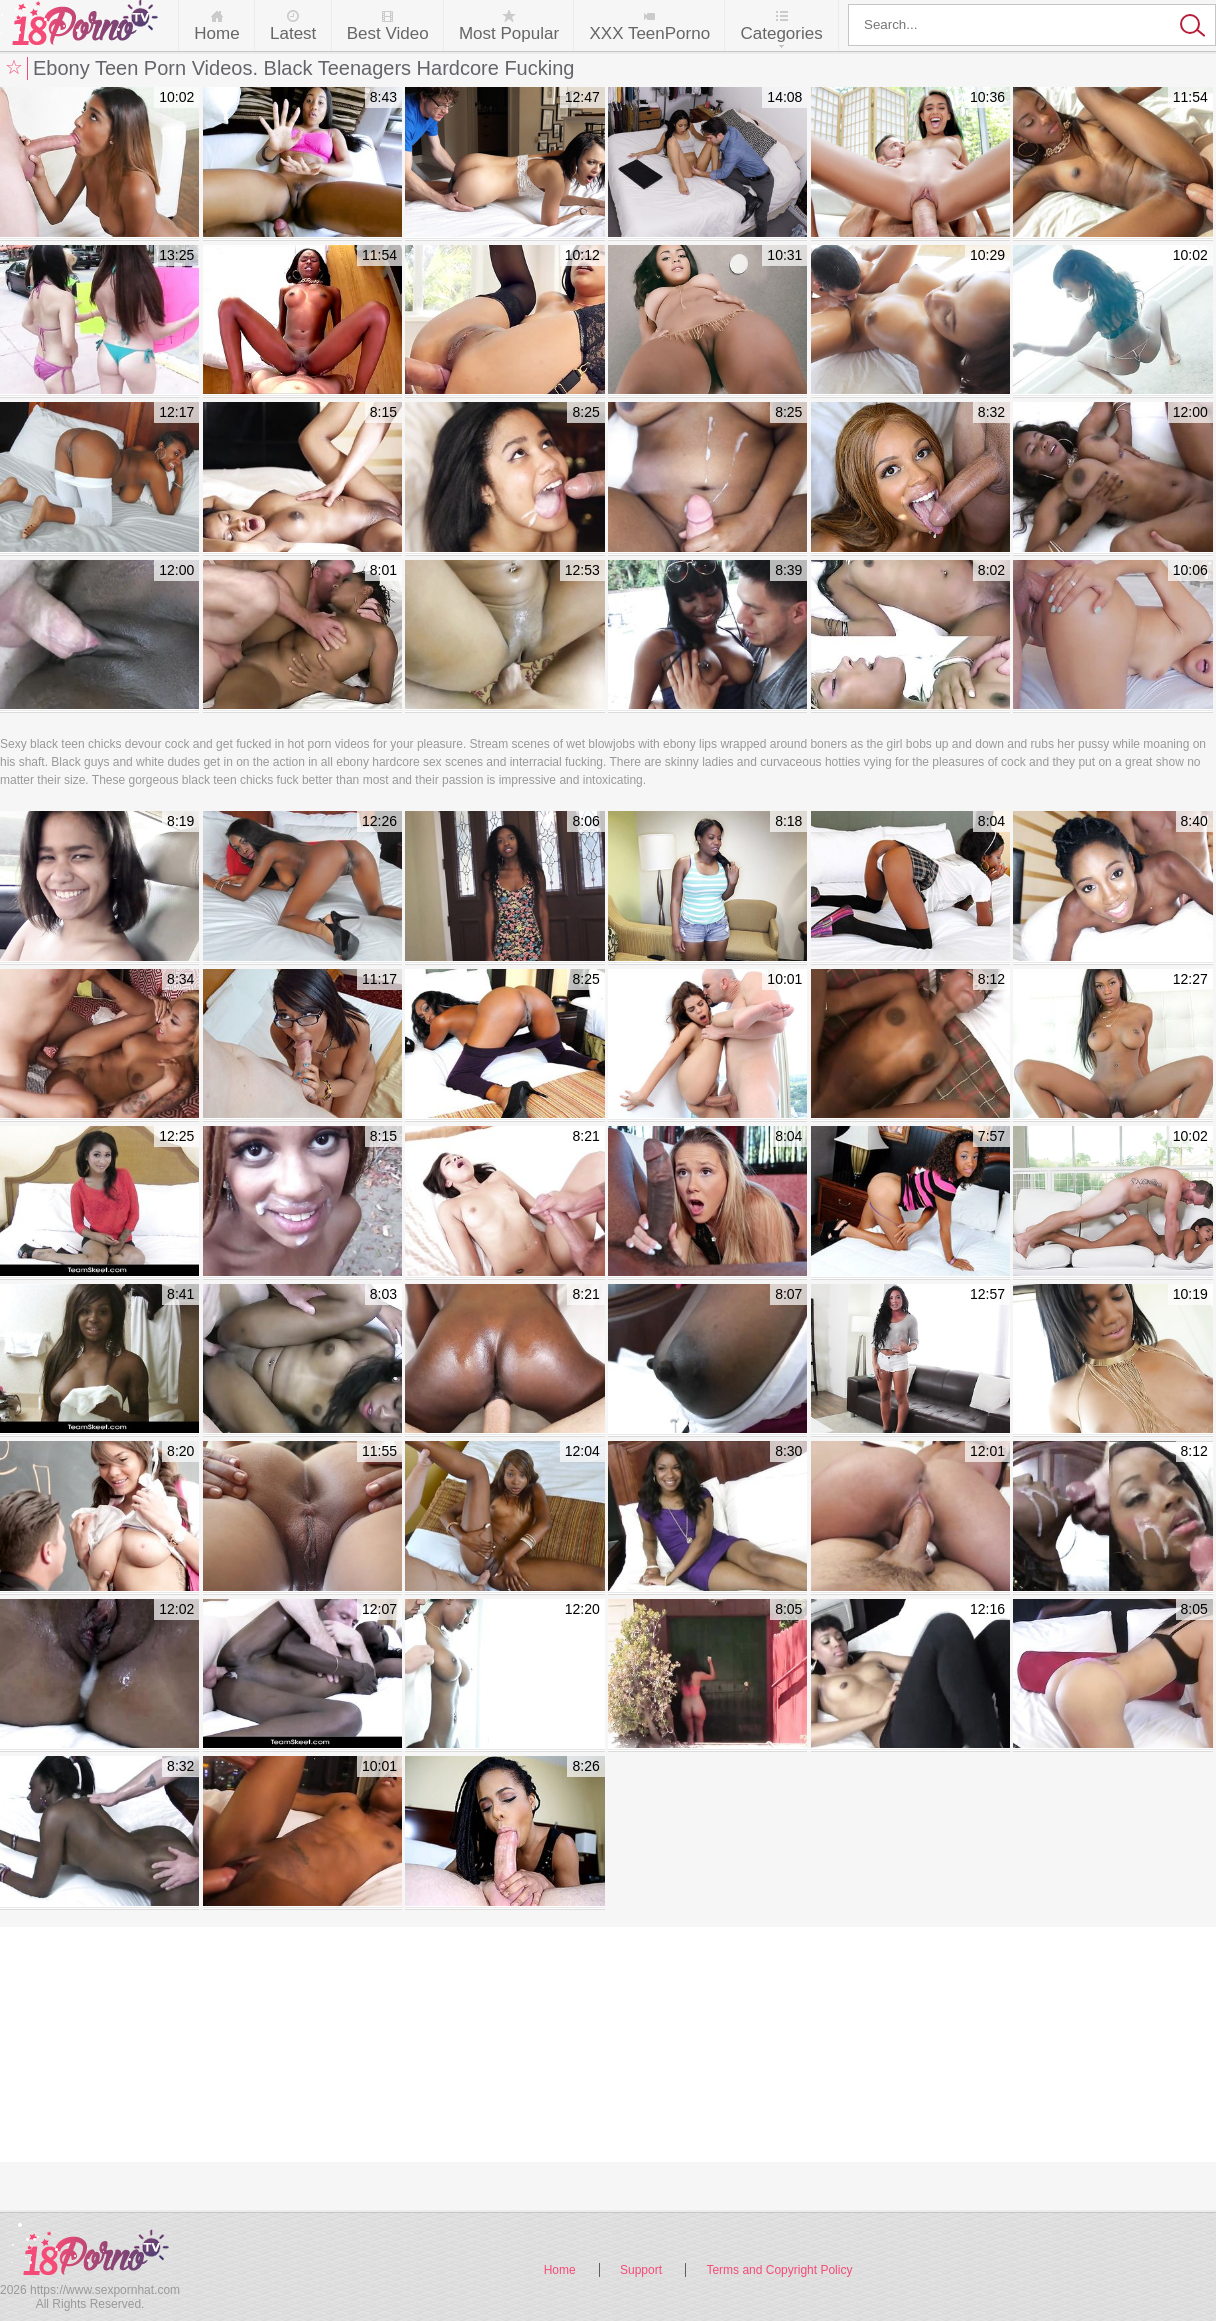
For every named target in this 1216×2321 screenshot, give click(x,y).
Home (216, 33)
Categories (781, 33)
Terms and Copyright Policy (779, 2270)
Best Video (388, 33)
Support (641, 2270)
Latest (293, 33)
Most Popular (509, 33)
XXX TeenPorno (649, 33)
